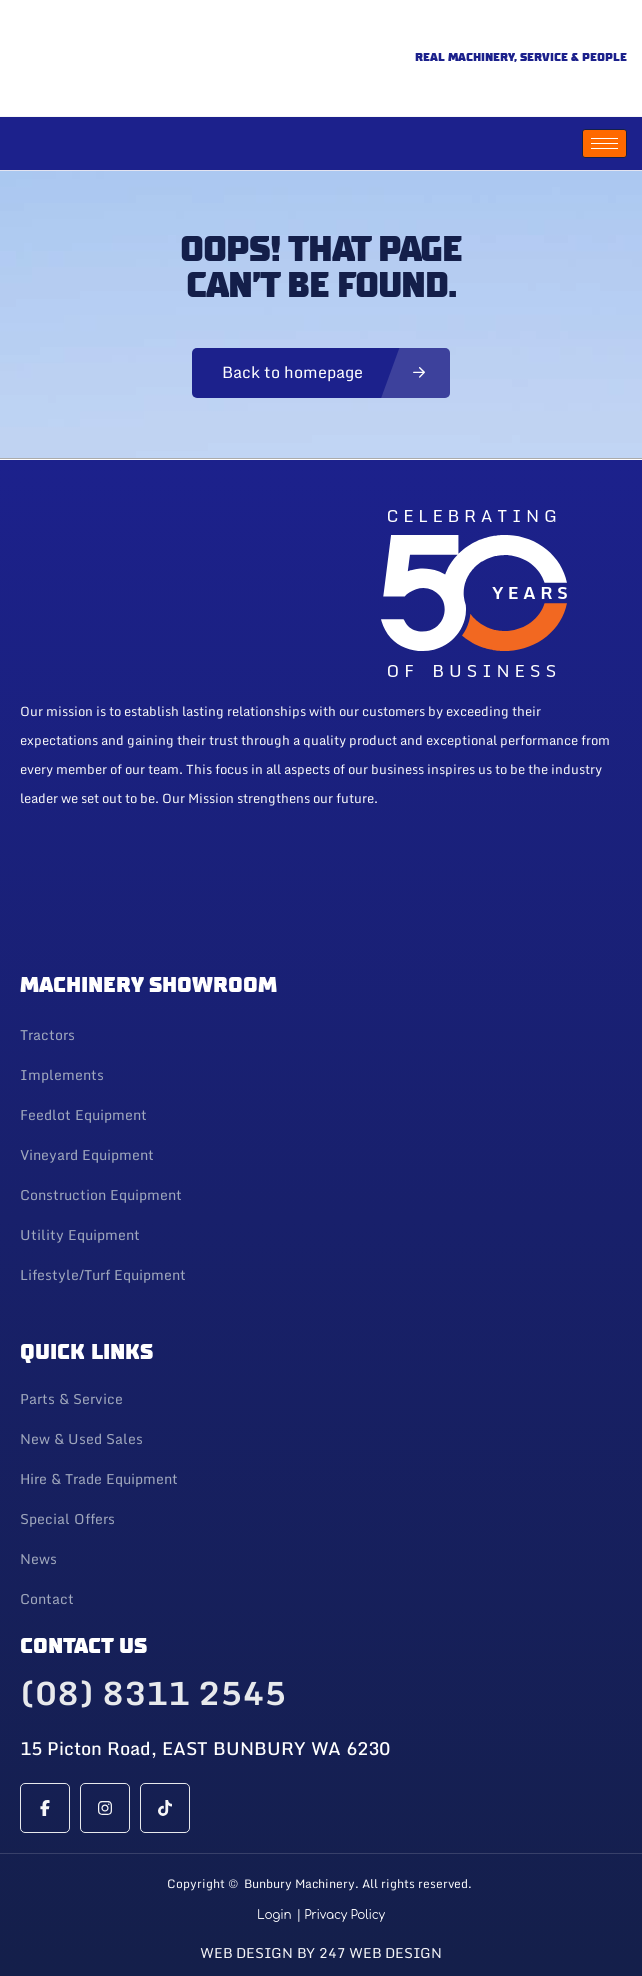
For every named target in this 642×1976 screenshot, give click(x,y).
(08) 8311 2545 (153, 1693)
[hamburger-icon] (604, 143)
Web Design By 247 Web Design (321, 1952)
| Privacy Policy (340, 1915)
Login (274, 1915)
